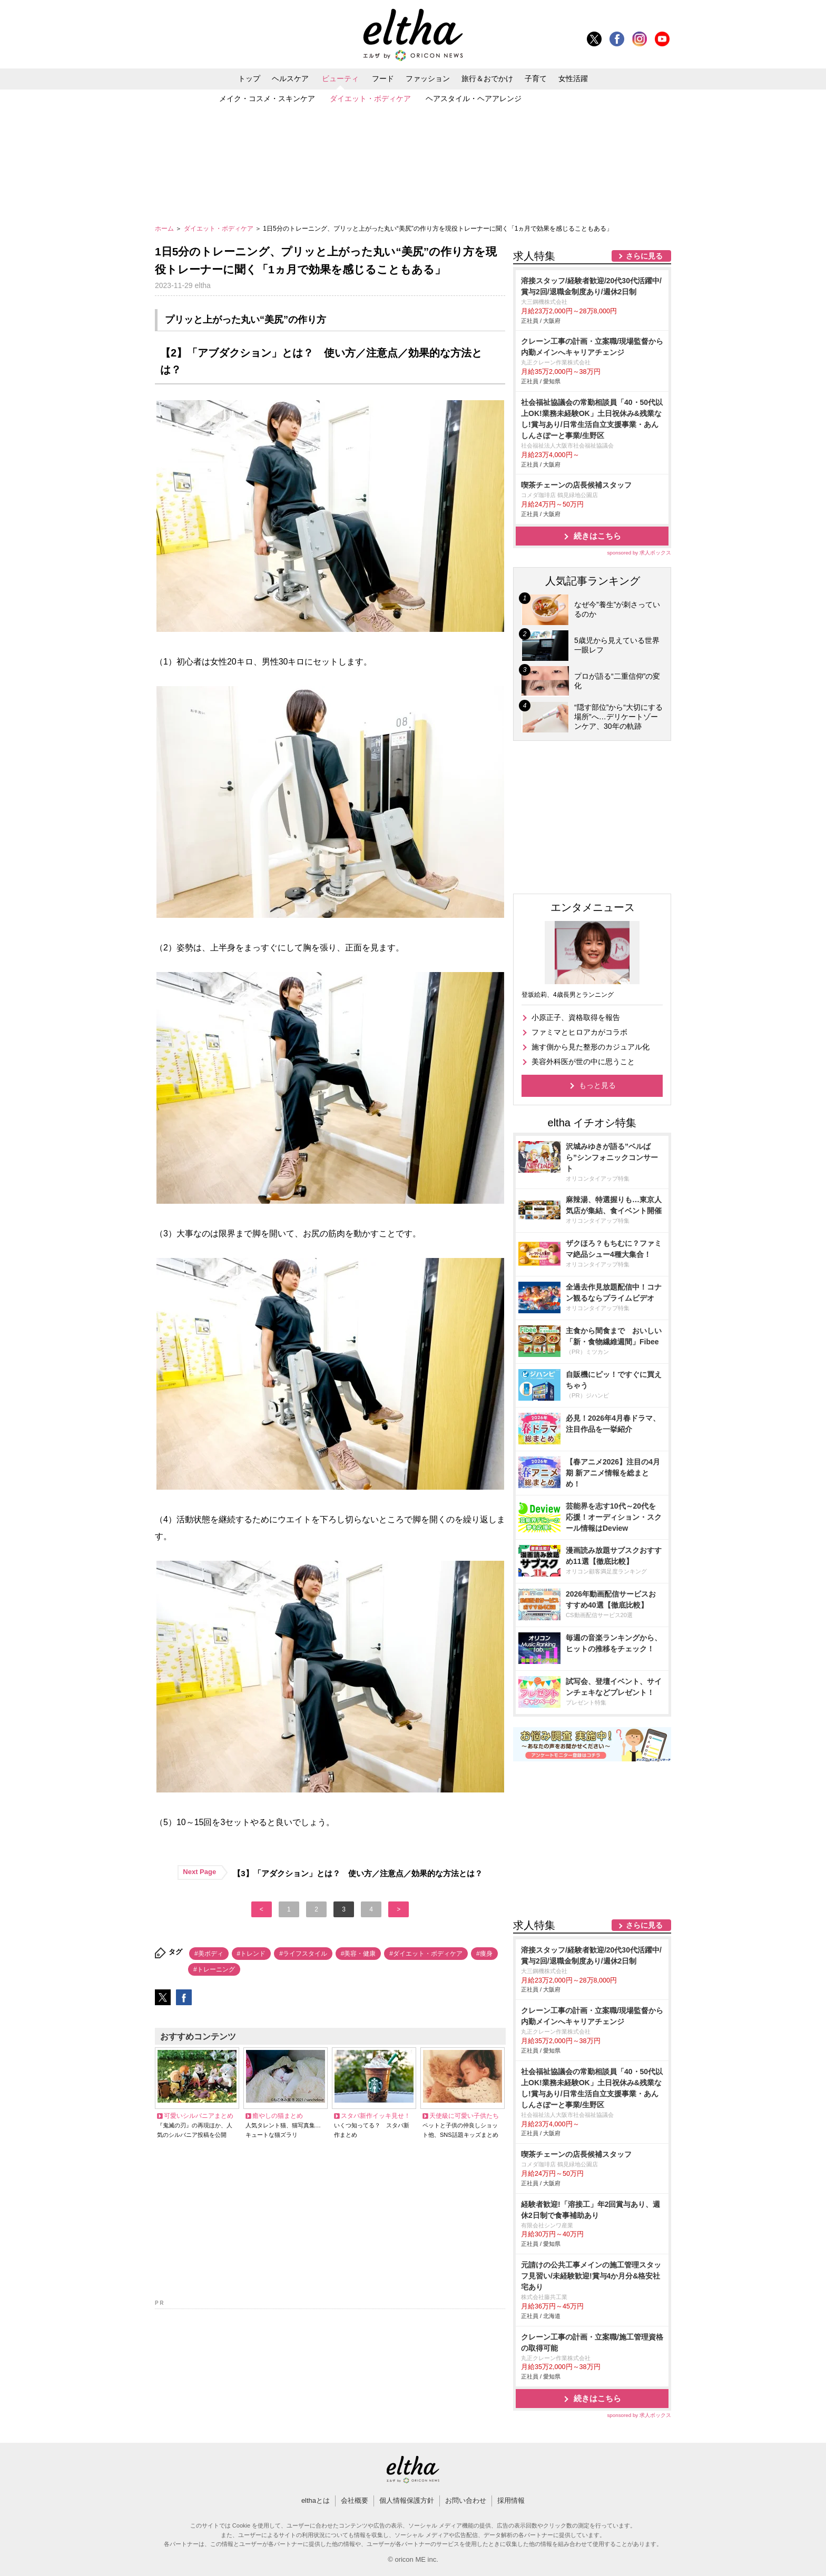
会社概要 (354, 2500)
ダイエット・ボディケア (370, 98)
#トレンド (251, 1953)
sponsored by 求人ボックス (639, 553)
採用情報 (511, 2500)
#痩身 (484, 1953)
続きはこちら (597, 535)
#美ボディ (208, 1953)
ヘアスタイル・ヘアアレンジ (474, 98)
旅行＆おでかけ (487, 78)
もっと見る (597, 1085)
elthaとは (315, 2500)
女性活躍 (573, 78)
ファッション (428, 78)
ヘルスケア (290, 78)
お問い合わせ (465, 2500)
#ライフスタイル (303, 1953)
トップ (249, 78)
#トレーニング (214, 1969)
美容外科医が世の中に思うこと (583, 1061)
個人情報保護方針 (406, 2500)
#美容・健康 (358, 1953)
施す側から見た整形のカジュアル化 (591, 1047)
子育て (536, 78)
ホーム (165, 228)
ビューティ (340, 78)
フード (383, 78)
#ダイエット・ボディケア (426, 1953)
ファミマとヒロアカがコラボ (579, 1032)
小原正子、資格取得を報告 (576, 1017)
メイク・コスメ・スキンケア (267, 98)
